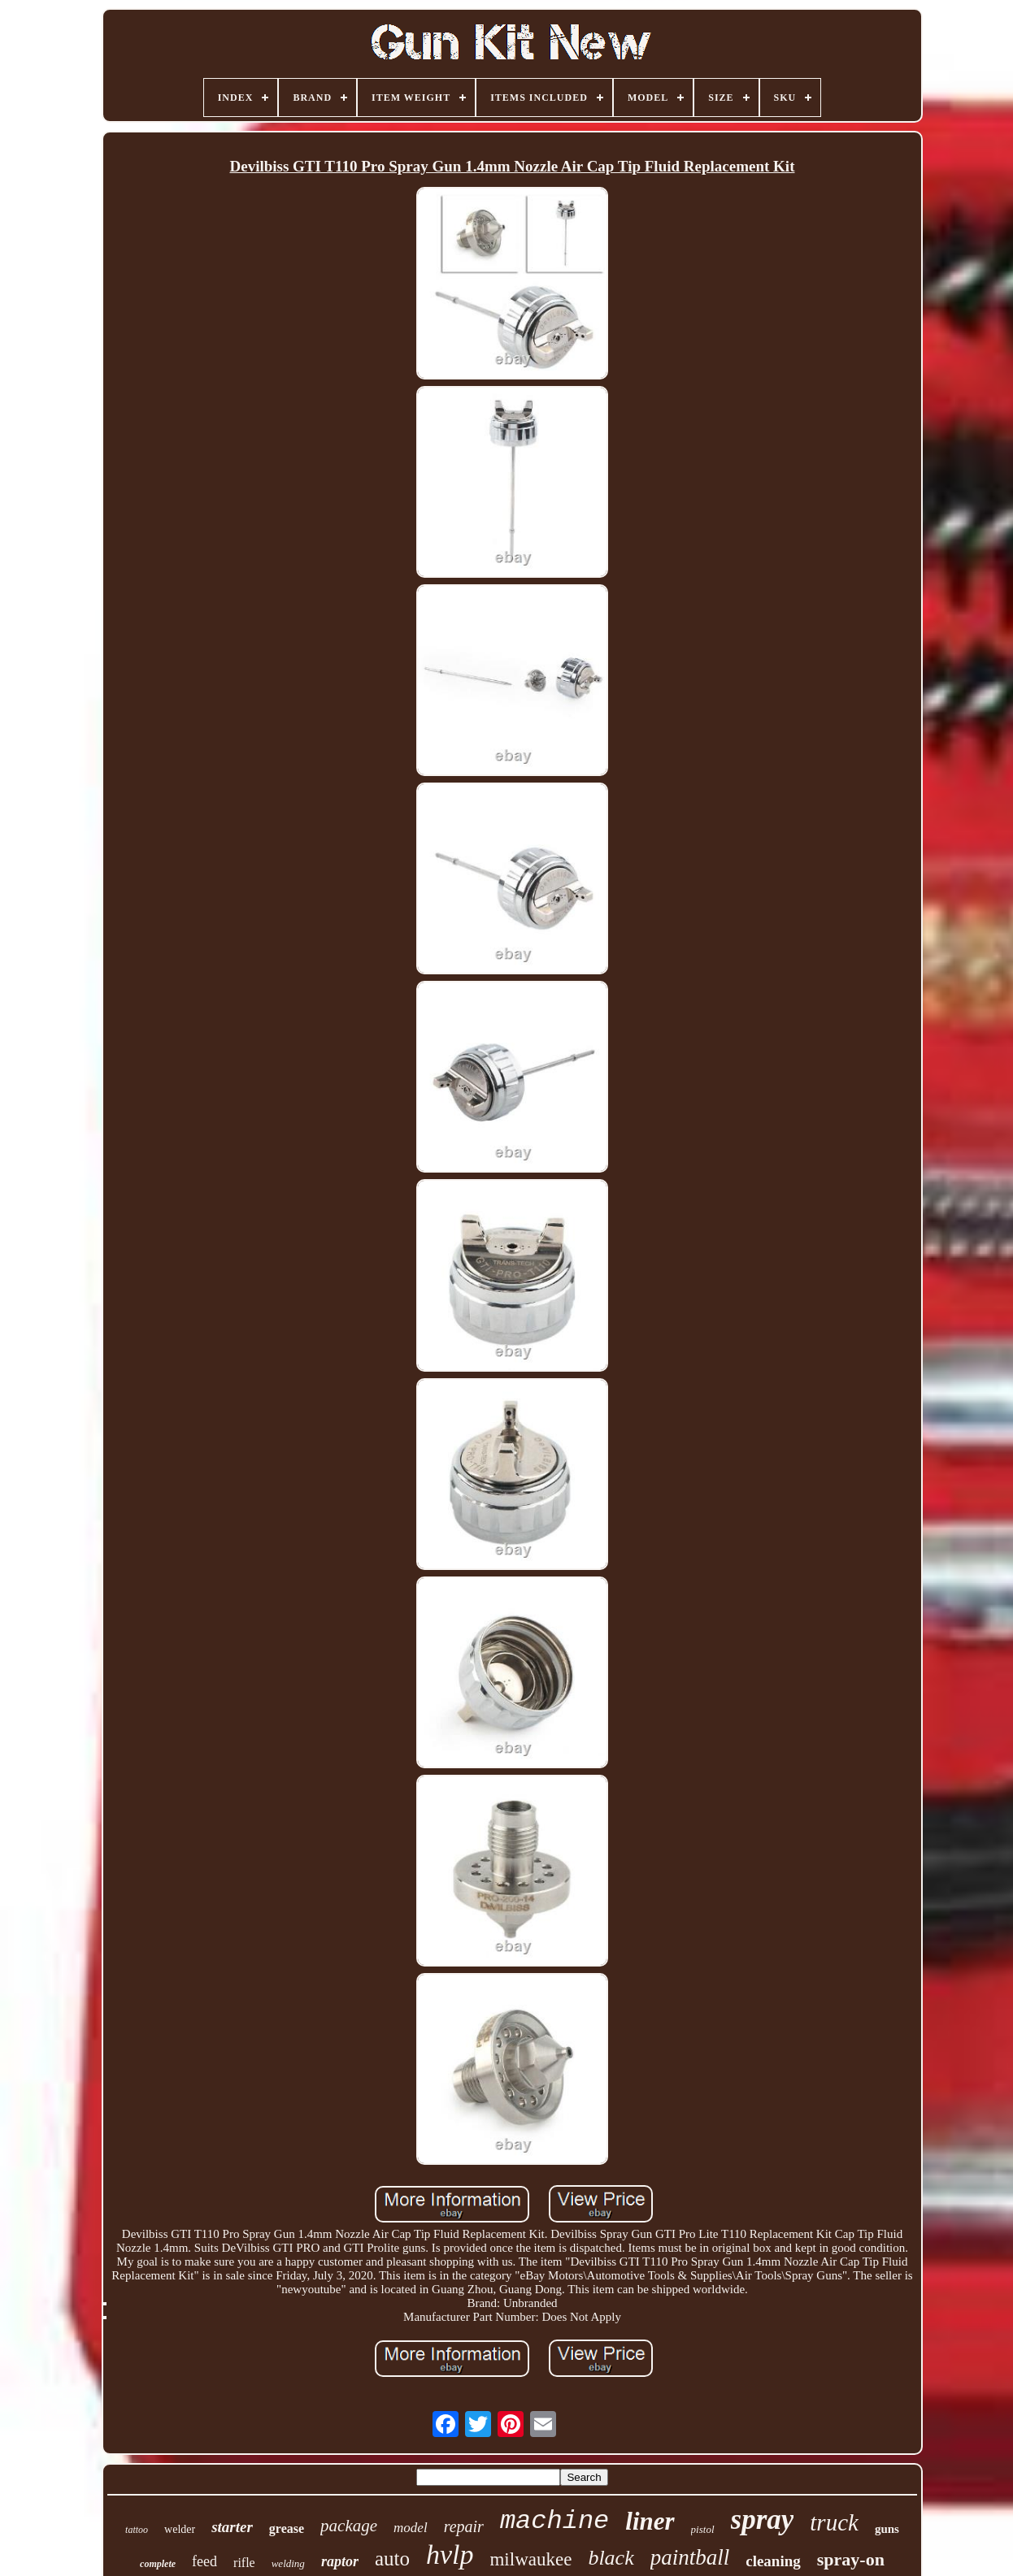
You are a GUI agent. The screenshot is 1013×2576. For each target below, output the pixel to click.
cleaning (773, 2560)
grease (286, 2528)
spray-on (851, 2559)
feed (204, 2561)
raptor (340, 2561)
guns (887, 2528)
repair (464, 2526)
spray (762, 2519)
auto (392, 2558)
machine (554, 2521)
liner (649, 2521)
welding (288, 2563)
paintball (690, 2557)
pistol (703, 2529)
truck (834, 2522)
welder (179, 2529)
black (610, 2557)
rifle (244, 2562)
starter (232, 2526)
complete (158, 2563)
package (348, 2525)
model (410, 2527)
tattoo (136, 2529)
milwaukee (530, 2559)
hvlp (450, 2554)
